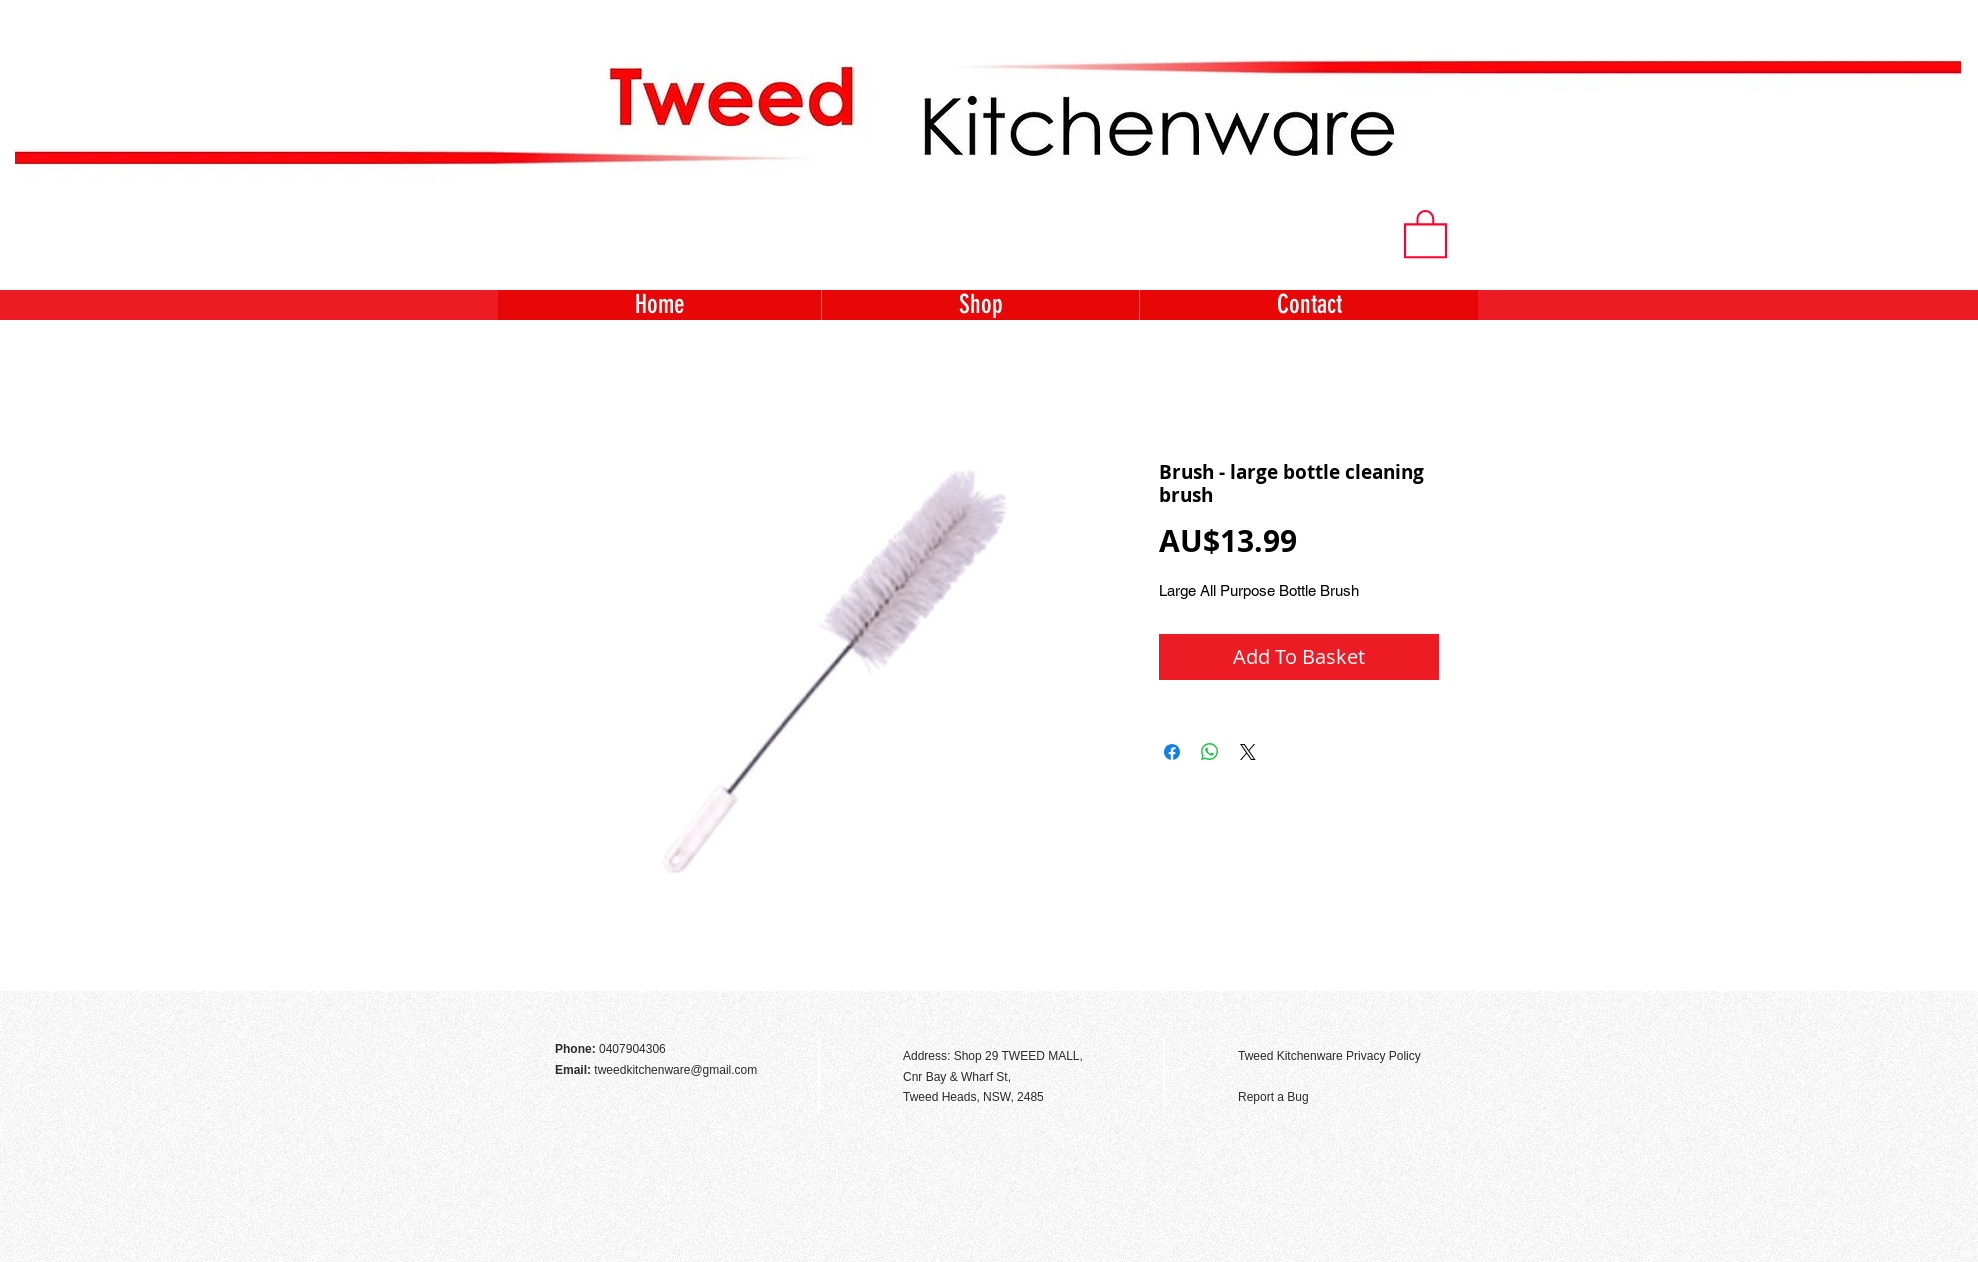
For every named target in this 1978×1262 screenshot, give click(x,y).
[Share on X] (1248, 752)
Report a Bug (1273, 1097)
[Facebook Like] (1423, 1013)
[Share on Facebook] (1172, 752)
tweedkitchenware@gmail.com (675, 1070)
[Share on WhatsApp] (1210, 752)
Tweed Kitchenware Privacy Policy (1329, 1056)
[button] (1425, 232)
